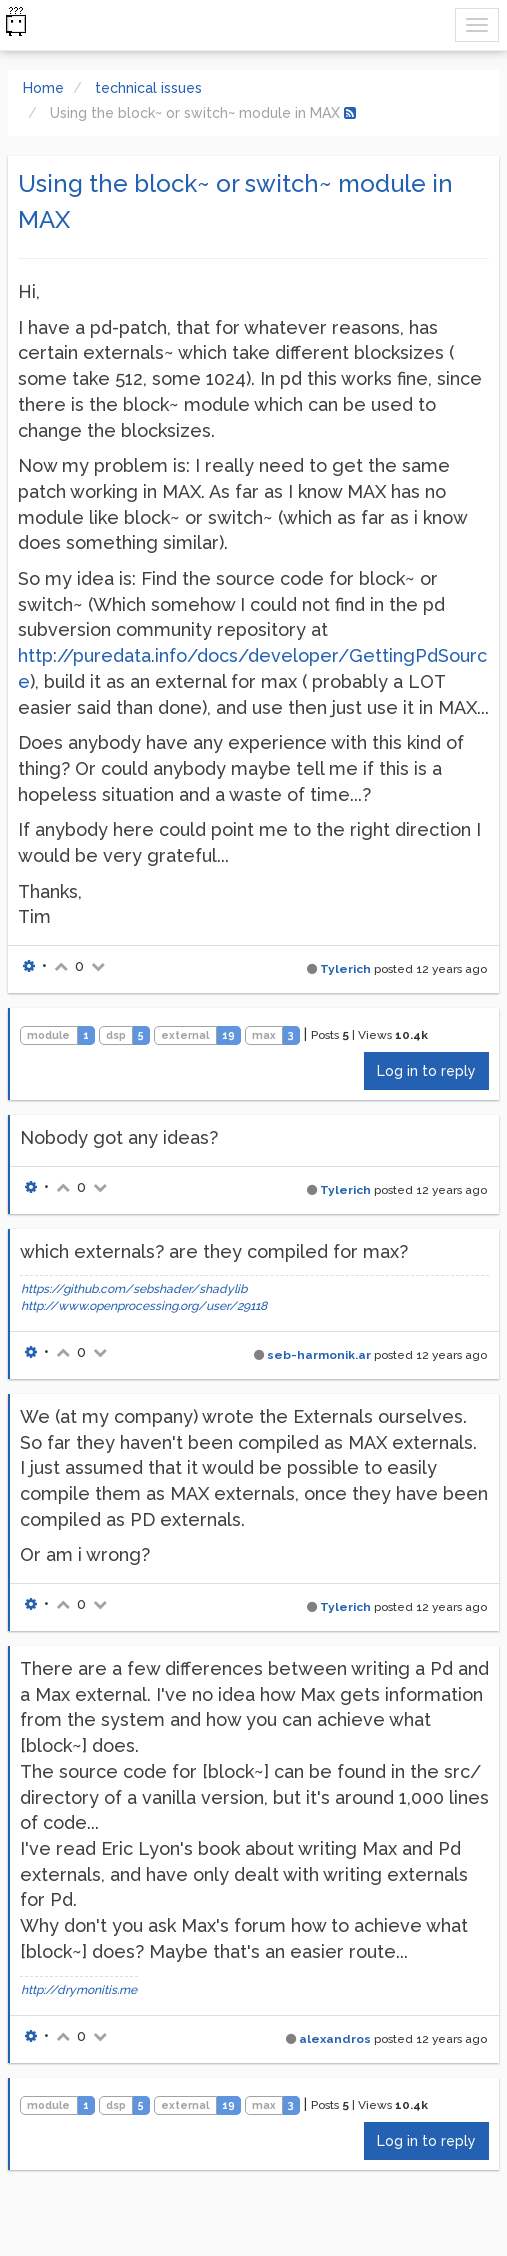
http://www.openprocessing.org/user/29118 (144, 1306)
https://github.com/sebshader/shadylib (134, 1289)
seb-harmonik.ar (319, 1355)
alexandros (335, 2039)
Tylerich (345, 969)
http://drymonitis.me (79, 1990)
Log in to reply (426, 1071)
